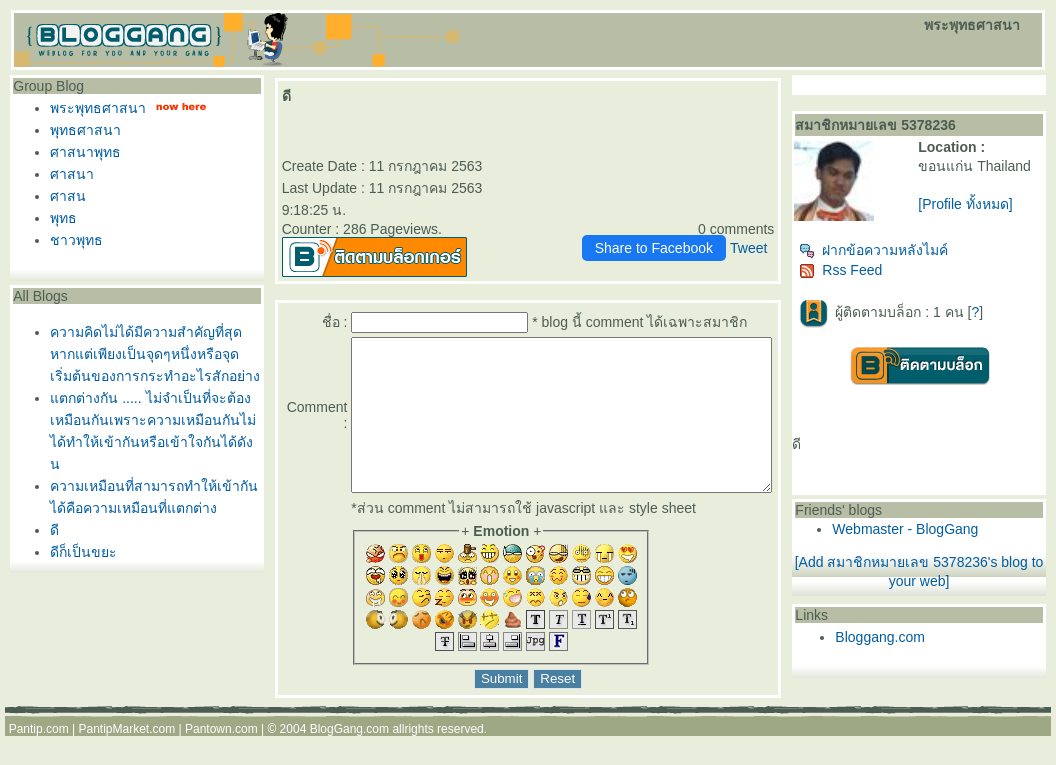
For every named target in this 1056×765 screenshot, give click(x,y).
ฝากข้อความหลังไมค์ (912, 258)
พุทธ (58, 218)
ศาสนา (67, 174)
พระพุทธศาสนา (93, 108)
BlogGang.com (349, 737)
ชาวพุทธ (71, 240)
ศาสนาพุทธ (80, 152)
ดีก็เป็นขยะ (78, 552)
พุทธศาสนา (80, 130)
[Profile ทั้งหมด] (991, 220)
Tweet (786, 226)
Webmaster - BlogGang (944, 537)
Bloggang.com (919, 645)
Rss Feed (879, 278)
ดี (49, 530)
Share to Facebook (692, 226)
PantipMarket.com (126, 737)
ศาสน (63, 196)
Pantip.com (39, 737)
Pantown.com (221, 737)
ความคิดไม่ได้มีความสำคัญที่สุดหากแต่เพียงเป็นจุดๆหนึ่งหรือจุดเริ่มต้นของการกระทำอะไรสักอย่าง (150, 354)
